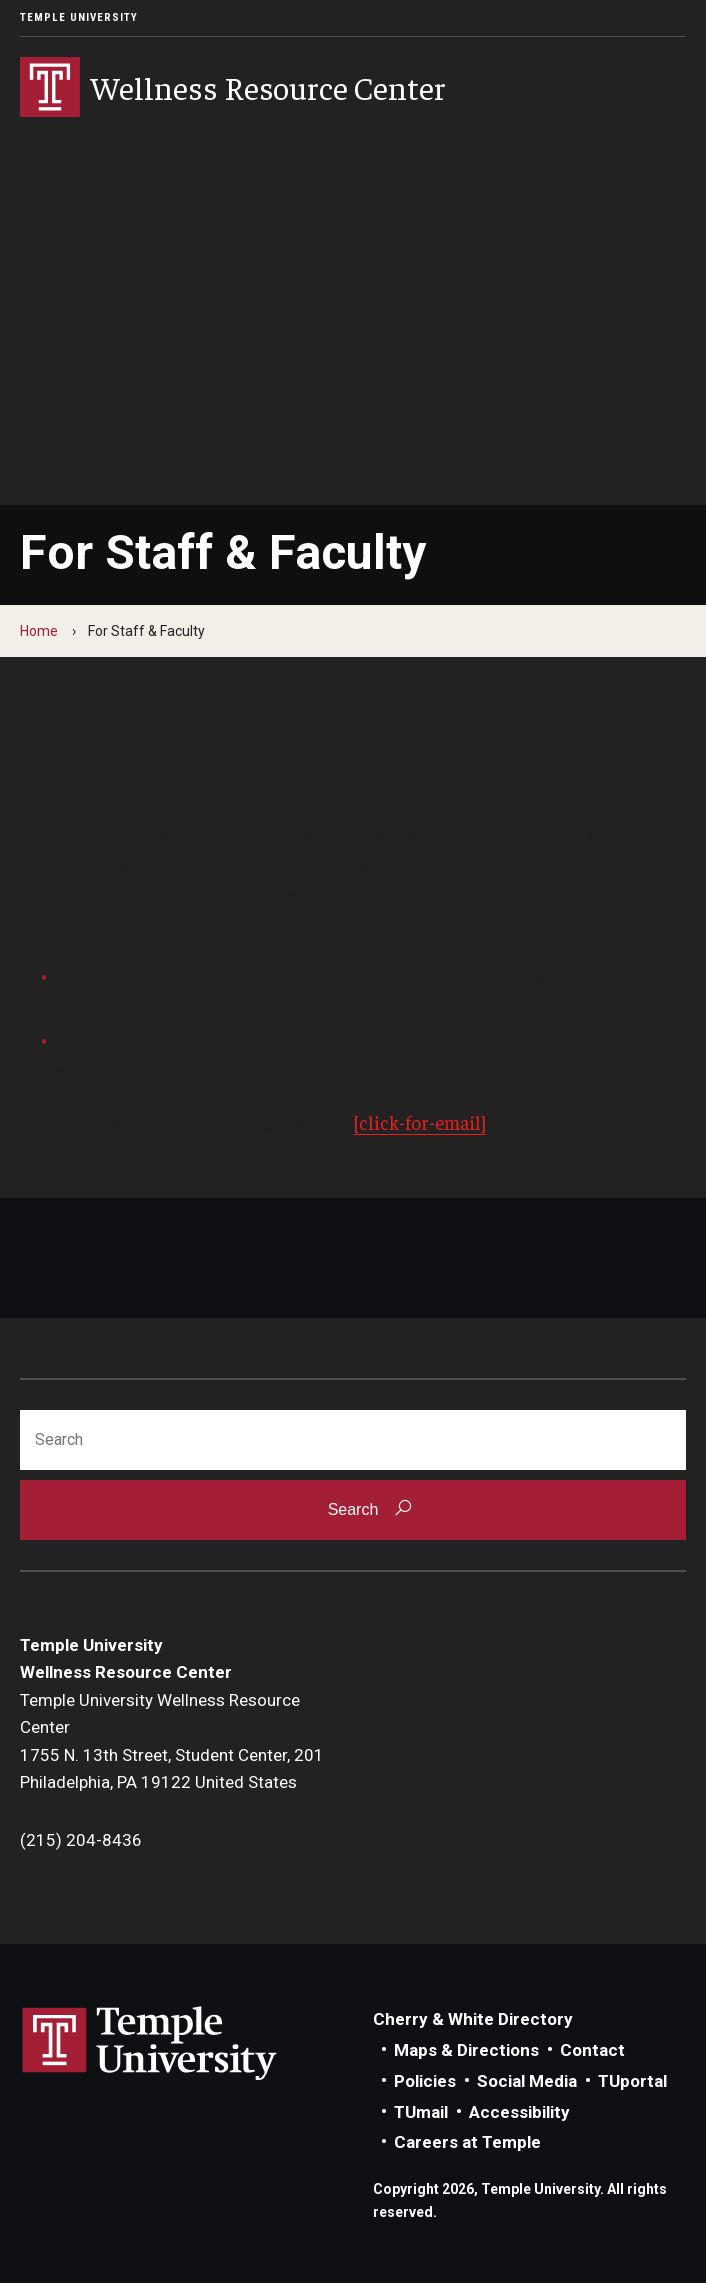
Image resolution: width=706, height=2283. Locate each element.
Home (39, 631)
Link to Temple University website (150, 2044)
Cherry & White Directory (473, 2019)
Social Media (527, 2081)
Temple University (79, 17)
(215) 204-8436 (81, 1840)
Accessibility (519, 2112)
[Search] (353, 1440)
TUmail (421, 2112)
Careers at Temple (467, 2142)
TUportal (632, 2081)
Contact (592, 2050)
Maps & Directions (466, 2050)
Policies (425, 2081)
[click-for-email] (420, 1122)
